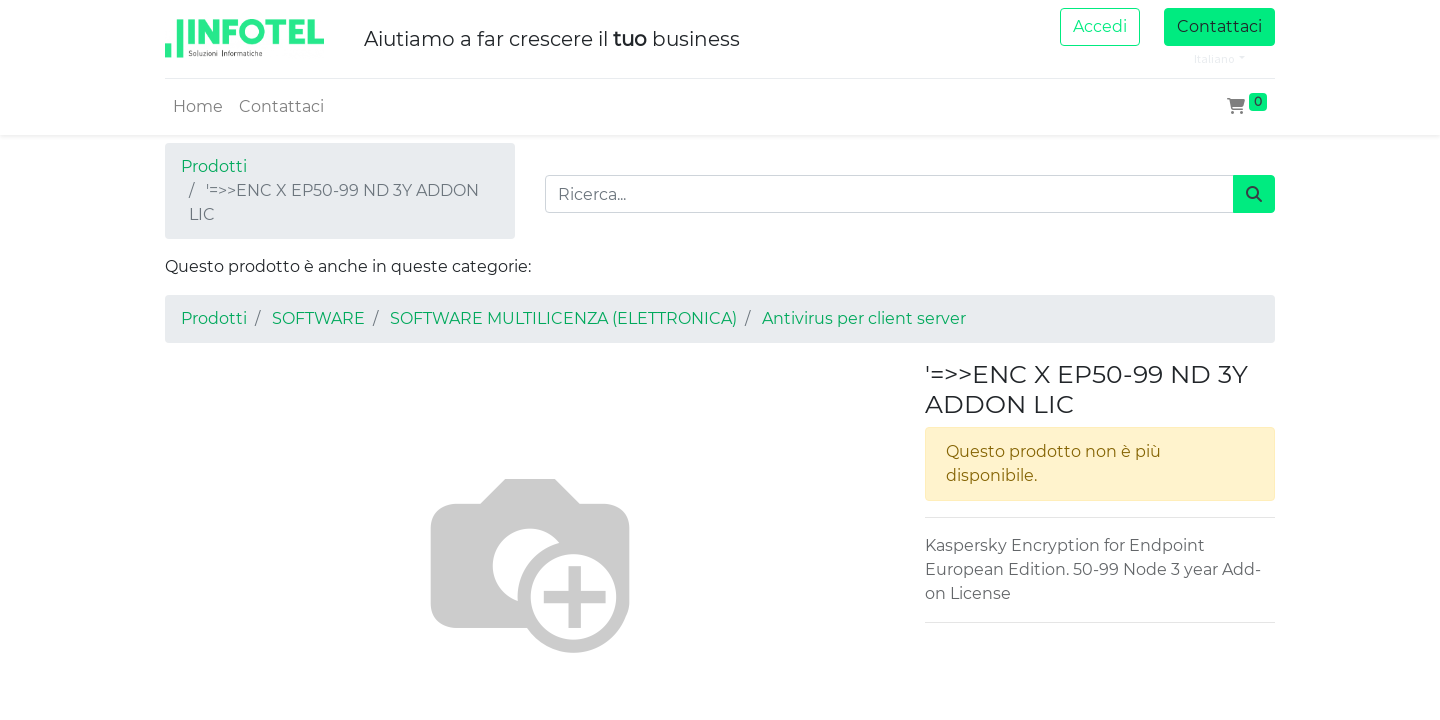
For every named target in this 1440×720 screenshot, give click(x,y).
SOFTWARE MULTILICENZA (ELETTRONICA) (563, 318)
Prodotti (214, 166)
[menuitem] (198, 107)
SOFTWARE (318, 318)
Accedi (1100, 26)
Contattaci (1219, 26)
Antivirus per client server (864, 318)
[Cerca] (1254, 194)
